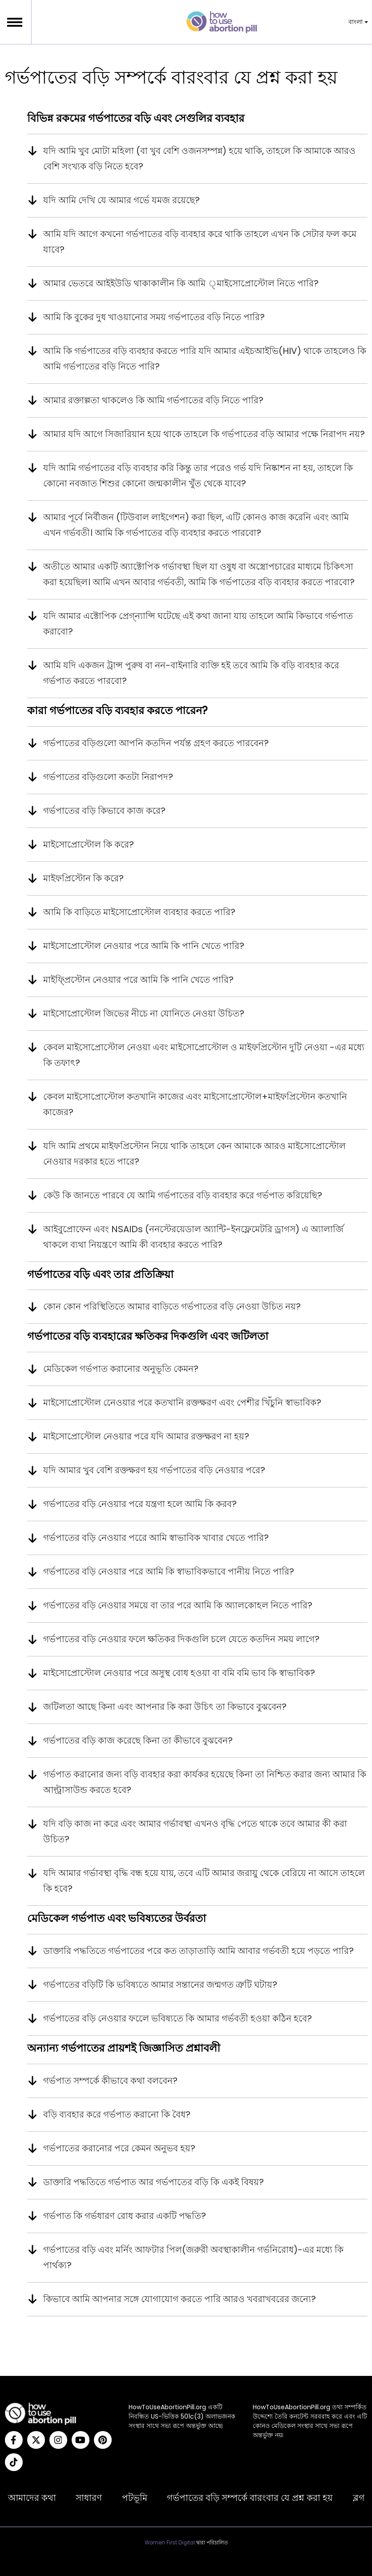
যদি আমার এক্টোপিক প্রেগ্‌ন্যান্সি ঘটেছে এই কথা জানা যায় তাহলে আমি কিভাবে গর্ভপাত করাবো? (198, 624)
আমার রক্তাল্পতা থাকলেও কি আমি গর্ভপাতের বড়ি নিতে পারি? (153, 400)
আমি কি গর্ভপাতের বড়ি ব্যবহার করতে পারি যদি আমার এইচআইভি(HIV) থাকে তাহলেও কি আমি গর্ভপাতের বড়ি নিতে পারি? (204, 359)
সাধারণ (89, 2497)
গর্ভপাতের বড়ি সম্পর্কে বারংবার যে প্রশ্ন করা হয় (250, 2497)
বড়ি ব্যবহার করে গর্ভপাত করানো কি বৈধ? (116, 2114)
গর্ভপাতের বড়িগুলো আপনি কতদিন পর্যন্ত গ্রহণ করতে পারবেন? (156, 743)
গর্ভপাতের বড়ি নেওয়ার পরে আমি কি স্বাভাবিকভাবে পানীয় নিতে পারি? (168, 1571)
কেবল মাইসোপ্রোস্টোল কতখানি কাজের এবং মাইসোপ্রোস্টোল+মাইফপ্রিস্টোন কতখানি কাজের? (195, 1104)
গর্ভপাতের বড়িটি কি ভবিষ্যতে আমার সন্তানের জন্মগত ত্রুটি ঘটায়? (160, 1984)
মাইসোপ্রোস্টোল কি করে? (88, 844)
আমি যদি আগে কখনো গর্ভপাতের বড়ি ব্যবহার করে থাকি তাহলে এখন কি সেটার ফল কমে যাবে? (199, 242)
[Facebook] (14, 2440)
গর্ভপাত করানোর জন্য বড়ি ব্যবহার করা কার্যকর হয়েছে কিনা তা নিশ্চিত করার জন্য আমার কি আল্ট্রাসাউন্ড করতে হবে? (204, 1782)
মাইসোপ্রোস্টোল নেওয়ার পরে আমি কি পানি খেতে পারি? (143, 946)
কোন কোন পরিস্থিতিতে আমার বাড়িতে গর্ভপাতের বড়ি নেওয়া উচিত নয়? (172, 1306)
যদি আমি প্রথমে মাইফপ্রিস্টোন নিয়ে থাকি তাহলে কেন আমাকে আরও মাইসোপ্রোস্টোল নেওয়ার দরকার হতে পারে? (194, 1154)
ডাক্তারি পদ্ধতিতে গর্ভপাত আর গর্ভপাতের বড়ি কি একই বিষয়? (153, 2182)
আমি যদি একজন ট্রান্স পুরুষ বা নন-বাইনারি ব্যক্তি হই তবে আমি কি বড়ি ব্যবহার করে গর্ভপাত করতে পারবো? (191, 673)
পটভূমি (134, 2497)
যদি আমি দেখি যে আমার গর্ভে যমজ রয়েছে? (121, 200)
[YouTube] (80, 2440)
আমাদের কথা (32, 2497)
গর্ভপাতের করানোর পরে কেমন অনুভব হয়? (119, 2148)
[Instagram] (58, 2440)
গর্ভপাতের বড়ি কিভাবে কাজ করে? (104, 810)
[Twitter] (36, 2440)
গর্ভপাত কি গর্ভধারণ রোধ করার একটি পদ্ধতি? (124, 2216)
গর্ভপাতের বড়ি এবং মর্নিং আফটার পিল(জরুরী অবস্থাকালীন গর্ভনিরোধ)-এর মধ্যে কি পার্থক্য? (193, 2257)
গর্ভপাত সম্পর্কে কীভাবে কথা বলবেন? (110, 2080)
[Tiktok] (14, 2462)
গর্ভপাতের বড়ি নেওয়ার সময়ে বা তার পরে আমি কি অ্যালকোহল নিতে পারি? (177, 1605)
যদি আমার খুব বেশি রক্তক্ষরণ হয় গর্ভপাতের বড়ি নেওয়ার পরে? (154, 1470)
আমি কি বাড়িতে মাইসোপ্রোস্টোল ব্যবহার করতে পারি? (139, 912)
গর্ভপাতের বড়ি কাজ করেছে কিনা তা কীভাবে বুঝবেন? (138, 1740)
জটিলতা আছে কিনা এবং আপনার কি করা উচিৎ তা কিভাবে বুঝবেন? (165, 1706)
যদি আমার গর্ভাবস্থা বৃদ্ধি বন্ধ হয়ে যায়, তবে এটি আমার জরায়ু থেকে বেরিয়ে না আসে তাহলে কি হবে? (204, 1881)
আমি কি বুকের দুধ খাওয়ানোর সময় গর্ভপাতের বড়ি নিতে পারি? (154, 317)
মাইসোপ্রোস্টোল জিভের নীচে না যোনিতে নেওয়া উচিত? (143, 1013)
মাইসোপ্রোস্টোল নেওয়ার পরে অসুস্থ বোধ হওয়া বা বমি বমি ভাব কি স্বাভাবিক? (179, 1673)
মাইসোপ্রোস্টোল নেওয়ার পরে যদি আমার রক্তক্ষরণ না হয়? (146, 1436)
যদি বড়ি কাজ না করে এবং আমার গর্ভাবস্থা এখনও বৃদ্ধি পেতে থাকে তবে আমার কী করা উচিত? (195, 1831)
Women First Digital (170, 2542)
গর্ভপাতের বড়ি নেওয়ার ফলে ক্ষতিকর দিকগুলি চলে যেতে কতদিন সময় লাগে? (181, 1639)
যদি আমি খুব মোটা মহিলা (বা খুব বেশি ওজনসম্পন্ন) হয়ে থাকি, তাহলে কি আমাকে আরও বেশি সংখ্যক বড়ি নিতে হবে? (199, 159)
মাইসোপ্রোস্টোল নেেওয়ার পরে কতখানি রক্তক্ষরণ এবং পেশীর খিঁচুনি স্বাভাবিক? (182, 1402)
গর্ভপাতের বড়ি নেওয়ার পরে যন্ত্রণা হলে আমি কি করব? (140, 1504)
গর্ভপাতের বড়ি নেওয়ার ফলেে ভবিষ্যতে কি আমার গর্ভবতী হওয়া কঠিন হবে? (177, 2018)
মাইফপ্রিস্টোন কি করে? (83, 878)
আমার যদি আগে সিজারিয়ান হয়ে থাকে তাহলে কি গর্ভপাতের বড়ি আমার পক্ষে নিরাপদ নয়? (204, 434)
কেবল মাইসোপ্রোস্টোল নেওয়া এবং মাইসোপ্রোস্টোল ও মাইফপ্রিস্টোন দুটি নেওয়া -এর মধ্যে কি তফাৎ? (203, 1055)
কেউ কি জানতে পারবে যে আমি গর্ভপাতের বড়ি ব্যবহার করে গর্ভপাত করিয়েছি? (182, 1195)
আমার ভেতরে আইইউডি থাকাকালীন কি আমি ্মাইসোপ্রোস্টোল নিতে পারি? (181, 283)
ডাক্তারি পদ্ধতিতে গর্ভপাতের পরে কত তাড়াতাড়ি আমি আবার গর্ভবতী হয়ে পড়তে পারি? (198, 1951)
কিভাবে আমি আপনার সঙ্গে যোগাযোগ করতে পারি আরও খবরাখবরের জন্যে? (179, 2299)
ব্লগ (358, 2497)
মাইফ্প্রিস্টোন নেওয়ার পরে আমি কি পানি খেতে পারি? (138, 979)
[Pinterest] (103, 2440)
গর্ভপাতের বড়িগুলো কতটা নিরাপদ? (108, 777)
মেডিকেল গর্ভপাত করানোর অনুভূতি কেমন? (120, 1368)
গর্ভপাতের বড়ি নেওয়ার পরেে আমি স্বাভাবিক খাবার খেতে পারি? (156, 1537)
